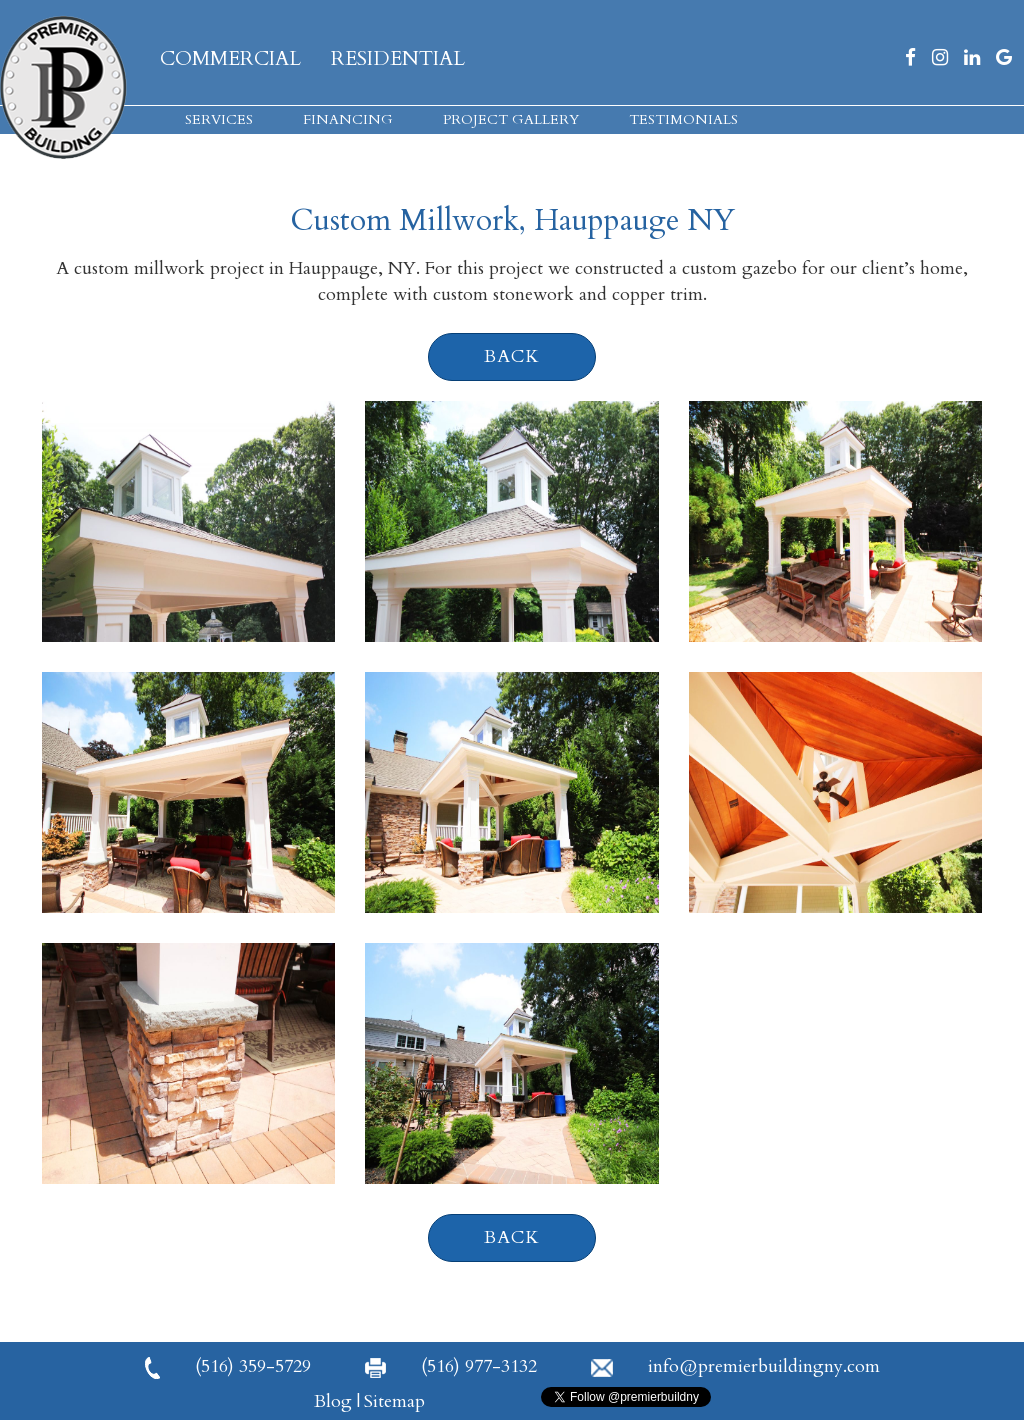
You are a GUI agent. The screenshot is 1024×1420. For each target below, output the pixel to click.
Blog (333, 1401)
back (512, 356)
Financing (348, 119)
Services (219, 119)
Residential (398, 58)
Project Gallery (511, 119)
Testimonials (683, 119)
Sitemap (394, 1401)
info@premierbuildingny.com (735, 1366)
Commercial (230, 58)
